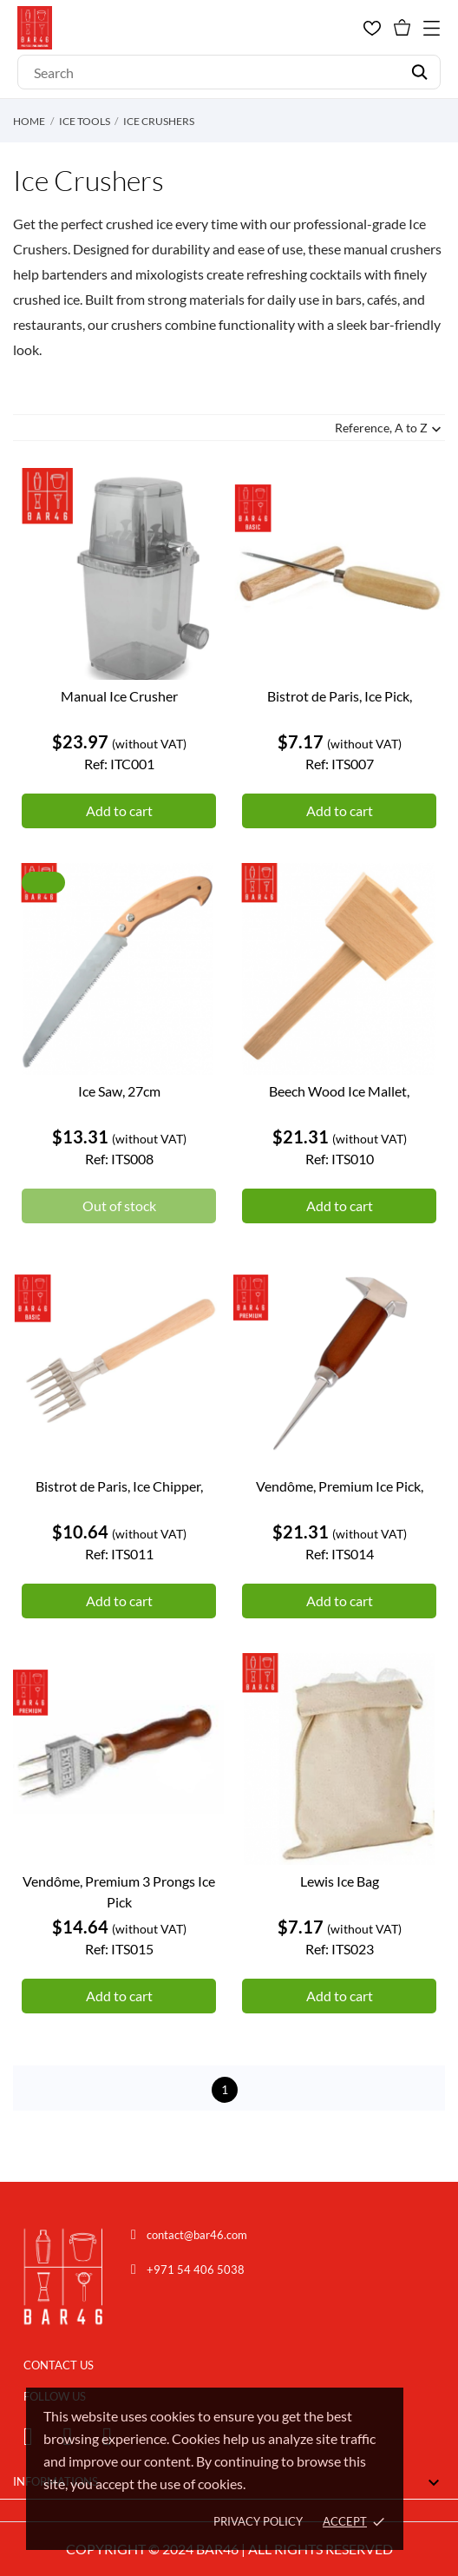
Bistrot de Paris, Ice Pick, (339, 696)
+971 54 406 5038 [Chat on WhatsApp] (196, 2269)
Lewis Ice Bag (339, 1881)
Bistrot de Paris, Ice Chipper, (119, 1486)
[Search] (229, 72)
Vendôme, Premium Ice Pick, (339, 1486)
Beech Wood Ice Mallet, (339, 1091)
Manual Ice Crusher (119, 696)
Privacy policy (258, 2521)
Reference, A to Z (390, 429)
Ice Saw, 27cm (119, 1091)
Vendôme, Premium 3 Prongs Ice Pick (119, 1891)
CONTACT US (58, 2365)
